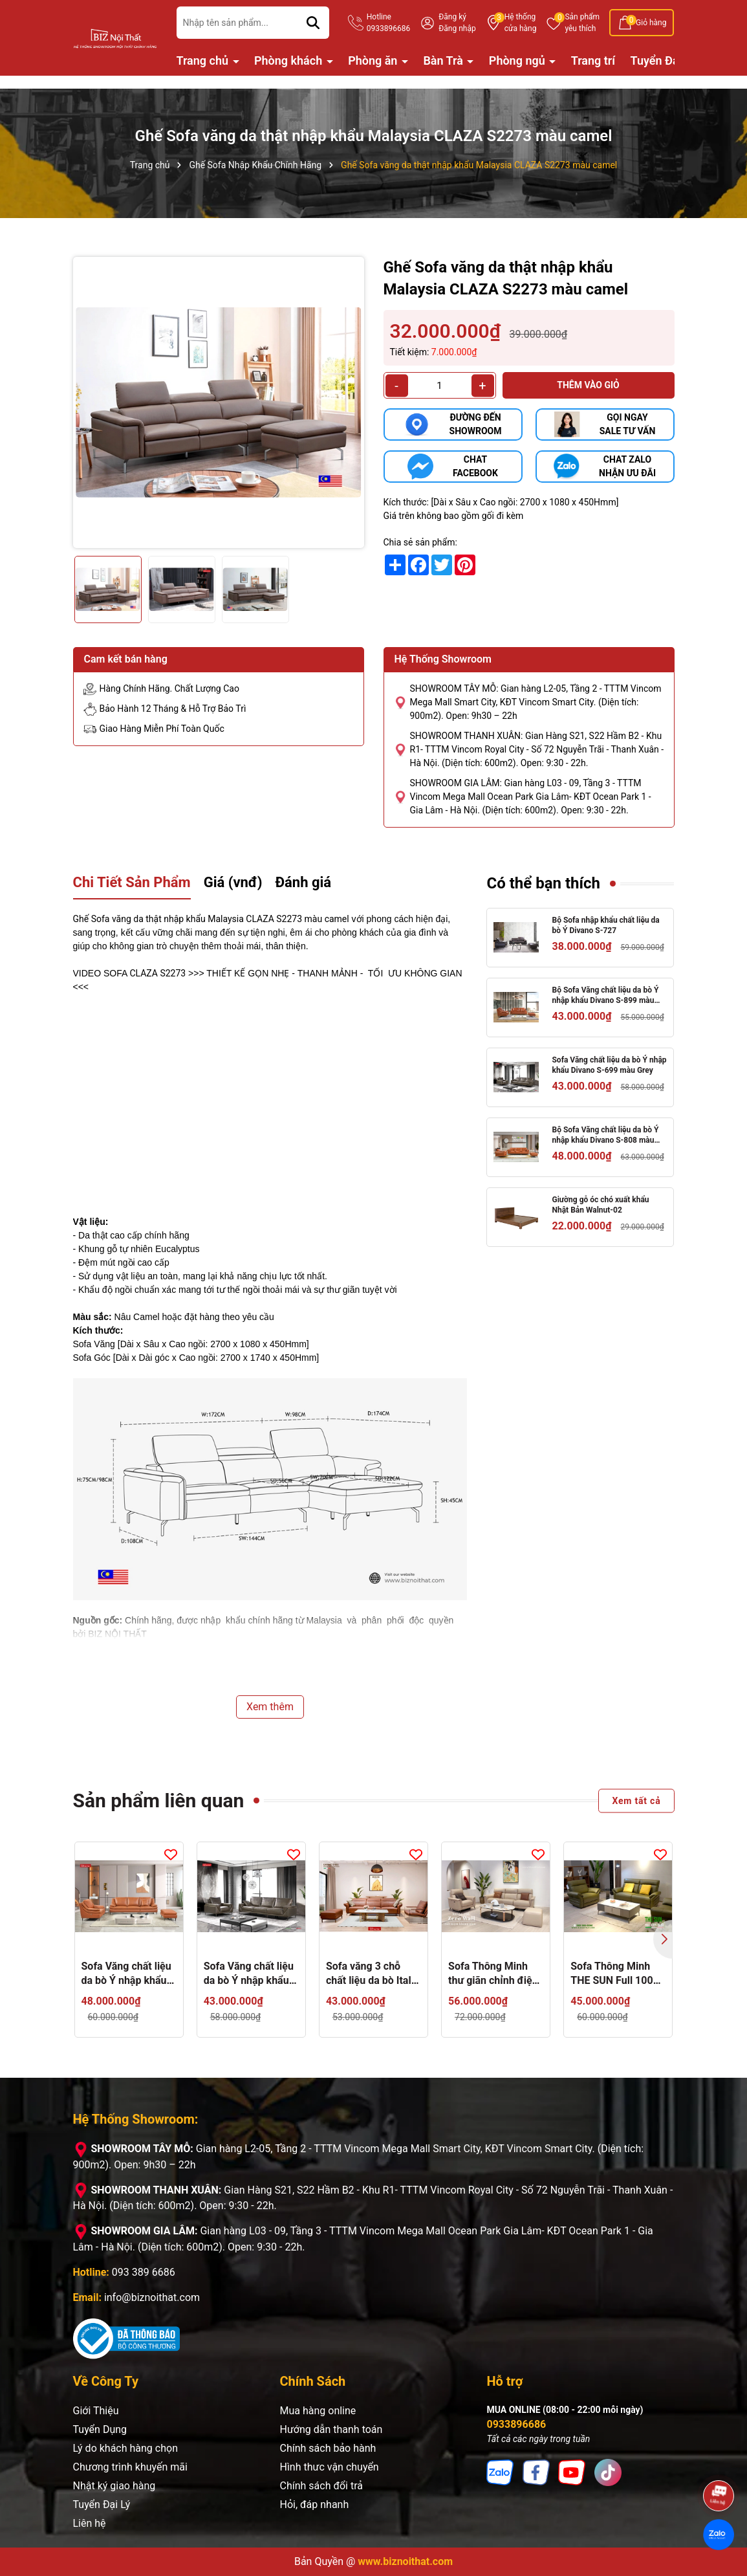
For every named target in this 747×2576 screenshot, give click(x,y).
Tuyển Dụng (100, 2429)
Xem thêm (270, 1707)
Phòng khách (289, 60)
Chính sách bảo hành (327, 2448)
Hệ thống (520, 23)
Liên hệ (89, 2523)
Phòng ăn (374, 60)
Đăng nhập (456, 28)
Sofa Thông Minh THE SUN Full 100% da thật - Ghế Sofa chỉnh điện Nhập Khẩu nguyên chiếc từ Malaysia (615, 1974)
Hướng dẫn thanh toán (330, 2429)
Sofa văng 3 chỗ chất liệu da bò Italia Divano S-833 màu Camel (373, 1974)
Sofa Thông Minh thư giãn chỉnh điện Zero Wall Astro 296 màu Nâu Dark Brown (494, 1974)
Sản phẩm (582, 23)
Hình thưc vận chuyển (328, 2467)
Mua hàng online (317, 2411)
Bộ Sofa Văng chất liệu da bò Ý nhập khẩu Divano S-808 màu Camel (605, 1136)
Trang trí (593, 60)
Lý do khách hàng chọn (125, 2448)
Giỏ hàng (651, 22)
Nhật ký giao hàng (114, 2486)
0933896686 (516, 2424)
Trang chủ (204, 60)
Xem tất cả (636, 1800)
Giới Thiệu (96, 2411)
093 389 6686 (143, 2272)
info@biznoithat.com (152, 2297)
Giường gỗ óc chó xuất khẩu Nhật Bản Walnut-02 (600, 1205)
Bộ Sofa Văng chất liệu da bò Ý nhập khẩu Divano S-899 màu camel (605, 996)
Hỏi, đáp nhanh (314, 2504)
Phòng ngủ (518, 60)
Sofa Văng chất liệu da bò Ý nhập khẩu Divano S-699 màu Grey (609, 1065)
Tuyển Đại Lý (664, 60)
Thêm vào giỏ (588, 385)
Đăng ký (452, 16)
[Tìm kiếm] (313, 22)
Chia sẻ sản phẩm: (420, 542)
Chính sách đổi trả (321, 2486)
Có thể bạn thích (543, 883)
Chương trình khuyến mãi (130, 2467)
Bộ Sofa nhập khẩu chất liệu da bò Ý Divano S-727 (605, 926)
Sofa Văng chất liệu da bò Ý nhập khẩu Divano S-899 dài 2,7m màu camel (126, 1974)
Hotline (388, 23)
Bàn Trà (444, 60)
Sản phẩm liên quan (158, 1800)
